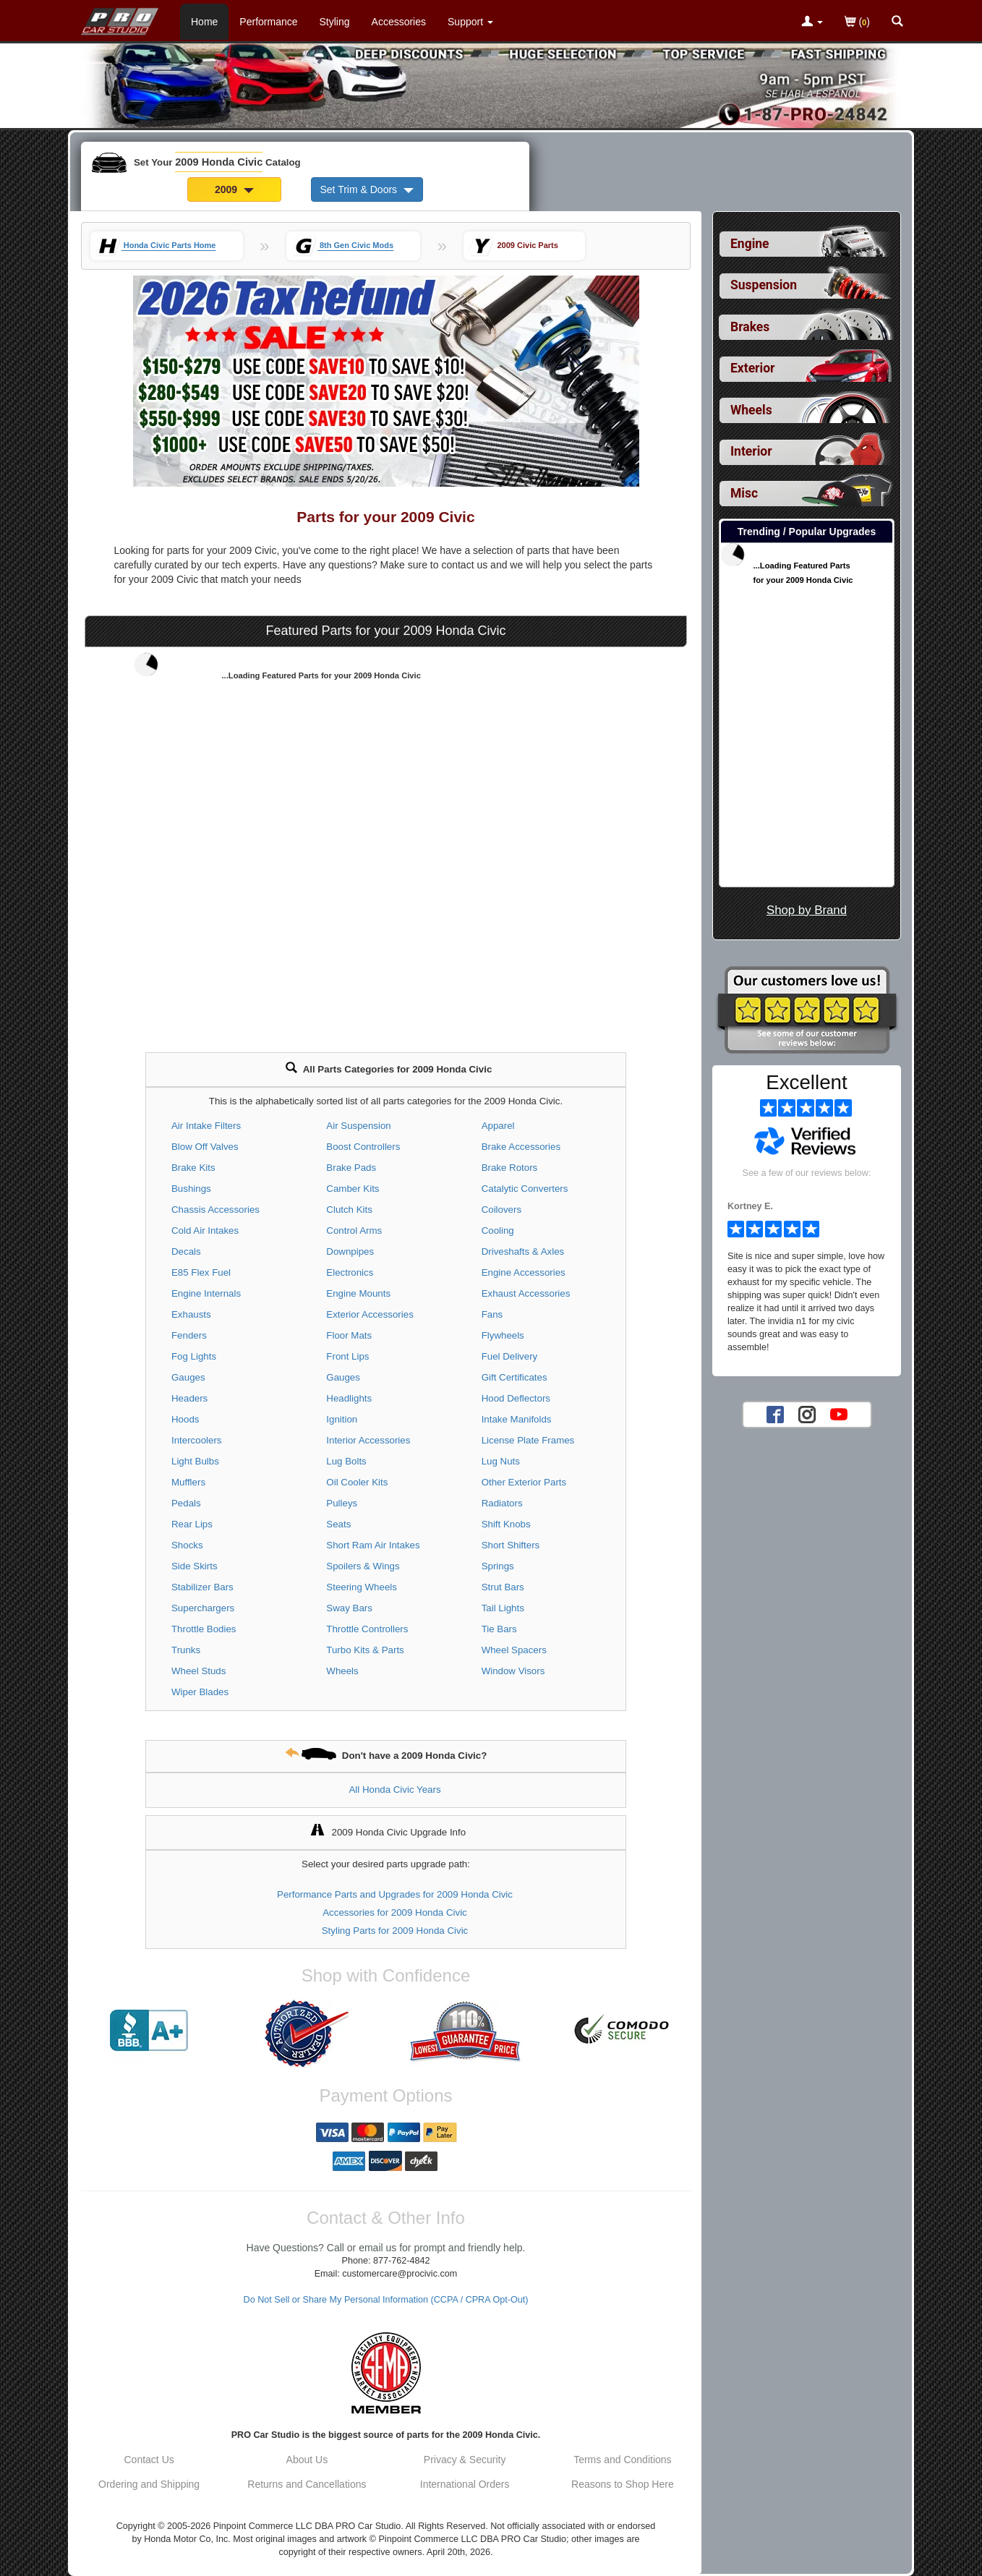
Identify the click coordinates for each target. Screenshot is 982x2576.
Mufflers (188, 1482)
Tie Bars (499, 1629)
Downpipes (350, 1251)
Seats (338, 1524)
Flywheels (503, 1335)
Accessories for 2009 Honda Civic (395, 1912)
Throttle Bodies (203, 1629)
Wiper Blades (200, 1691)
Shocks (187, 1545)
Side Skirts (194, 1566)
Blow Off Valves (205, 1146)
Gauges (188, 1377)
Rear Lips (192, 1524)
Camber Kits (352, 1188)
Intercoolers (196, 1440)
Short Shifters (511, 1545)
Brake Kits (193, 1167)
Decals (186, 1251)
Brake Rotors (510, 1167)
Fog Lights (193, 1356)
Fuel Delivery (510, 1356)
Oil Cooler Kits (357, 1482)
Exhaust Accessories (526, 1293)
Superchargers (202, 1608)
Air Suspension (358, 1125)
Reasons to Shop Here (622, 2484)
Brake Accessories (521, 1146)
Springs (498, 1566)
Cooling (498, 1230)
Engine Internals (206, 1293)
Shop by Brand (807, 910)
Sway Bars (349, 1608)
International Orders (465, 2484)
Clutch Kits (349, 1209)
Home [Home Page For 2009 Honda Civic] (204, 21)
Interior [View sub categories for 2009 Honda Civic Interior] (751, 451)
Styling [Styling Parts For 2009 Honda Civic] (335, 21)
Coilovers (501, 1209)
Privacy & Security (465, 2459)
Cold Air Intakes (205, 1230)
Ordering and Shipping (149, 2484)
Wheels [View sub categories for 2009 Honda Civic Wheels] (751, 410)
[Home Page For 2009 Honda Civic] (120, 18)
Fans (492, 1314)
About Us (307, 2459)
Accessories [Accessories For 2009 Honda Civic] (399, 21)
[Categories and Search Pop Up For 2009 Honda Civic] (897, 22)
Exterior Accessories (369, 1314)
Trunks (185, 1650)
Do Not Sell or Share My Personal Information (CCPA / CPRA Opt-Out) (386, 2300)
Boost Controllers (363, 1146)
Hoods (185, 1419)
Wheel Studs (198, 1671)
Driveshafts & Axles (523, 1251)
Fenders (189, 1335)
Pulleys (341, 1503)
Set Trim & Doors (367, 189)
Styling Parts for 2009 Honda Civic (395, 1930)
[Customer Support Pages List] (470, 22)
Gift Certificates (514, 1377)
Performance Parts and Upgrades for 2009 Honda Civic (395, 1894)
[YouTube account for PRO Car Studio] (838, 1414)
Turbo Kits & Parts (365, 1650)
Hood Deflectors (516, 1398)
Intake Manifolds (517, 1419)
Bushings (191, 1188)
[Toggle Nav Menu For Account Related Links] (812, 22)
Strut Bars (503, 1587)
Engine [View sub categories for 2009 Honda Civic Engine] (749, 243)
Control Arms (354, 1230)
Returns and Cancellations (306, 2484)
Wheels (342, 1671)
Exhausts (191, 1314)
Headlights (349, 1398)
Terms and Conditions (622, 2459)
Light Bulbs (195, 1461)
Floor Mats (349, 1335)
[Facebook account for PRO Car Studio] (775, 1414)
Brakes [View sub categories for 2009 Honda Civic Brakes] (749, 327)
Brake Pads (351, 1167)
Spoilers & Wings (362, 1566)
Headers (189, 1398)
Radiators (502, 1503)
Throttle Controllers (367, 1629)
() (857, 22)
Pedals (186, 1503)
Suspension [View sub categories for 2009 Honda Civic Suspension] (763, 285)
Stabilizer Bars (202, 1587)
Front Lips (347, 1356)
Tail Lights (503, 1608)
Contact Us (149, 2459)
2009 (234, 189)
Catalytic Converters (525, 1188)
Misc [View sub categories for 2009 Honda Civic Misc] (744, 493)
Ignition (341, 1419)
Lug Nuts (501, 1461)
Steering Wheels (361, 1587)
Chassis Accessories (215, 1209)
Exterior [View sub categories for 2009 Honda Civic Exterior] (752, 368)
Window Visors (513, 1671)
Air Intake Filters (206, 1125)
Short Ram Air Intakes (372, 1545)
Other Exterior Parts (524, 1482)
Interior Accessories (368, 1440)
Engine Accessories (523, 1272)
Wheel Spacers (514, 1650)
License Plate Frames (528, 1440)
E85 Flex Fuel (201, 1272)
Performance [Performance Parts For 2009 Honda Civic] (268, 21)
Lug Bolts (346, 1461)
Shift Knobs (506, 1524)
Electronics (349, 1272)
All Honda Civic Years (394, 1789)
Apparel (498, 1125)
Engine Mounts (358, 1293)
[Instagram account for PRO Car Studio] (807, 1414)
